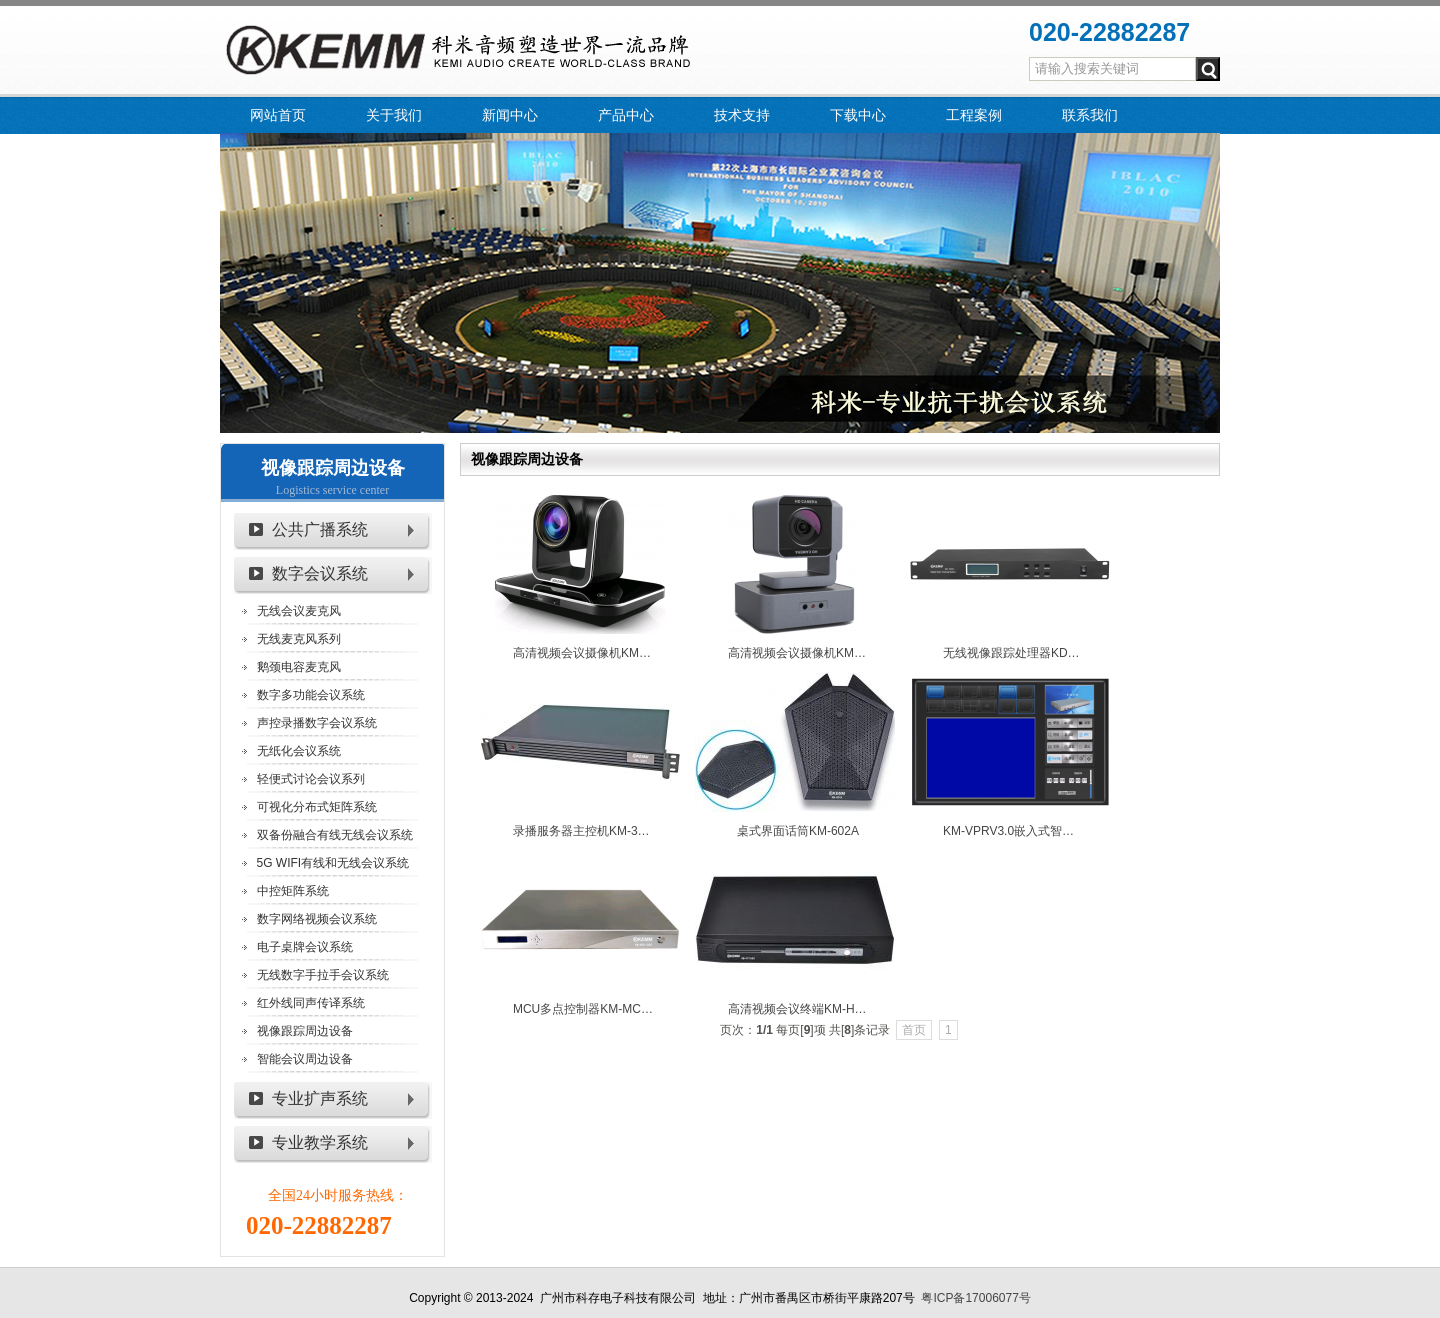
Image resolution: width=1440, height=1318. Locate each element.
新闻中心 (510, 115)
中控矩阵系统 (293, 891)
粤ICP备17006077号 (975, 1298)
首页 (914, 1030)
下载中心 (858, 115)
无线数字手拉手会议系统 (323, 975)
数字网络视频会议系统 (317, 919)
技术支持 (742, 115)
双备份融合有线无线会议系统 (335, 835)
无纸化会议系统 (299, 751)
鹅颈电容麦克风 (299, 667)
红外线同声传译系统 (311, 1003)
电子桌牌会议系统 (305, 947)
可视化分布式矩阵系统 (317, 807)
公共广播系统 (320, 529)
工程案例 (974, 115)
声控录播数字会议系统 (317, 723)
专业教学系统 (320, 1142)
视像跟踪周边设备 (333, 468)
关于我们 (394, 115)
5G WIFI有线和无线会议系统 (333, 863)
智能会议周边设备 (305, 1059)
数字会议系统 (320, 573)
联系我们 (1090, 115)
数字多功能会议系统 (311, 695)
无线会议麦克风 (299, 611)
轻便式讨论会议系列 (311, 779)
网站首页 (278, 115)
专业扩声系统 (320, 1098)
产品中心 (626, 115)
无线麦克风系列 (299, 639)
